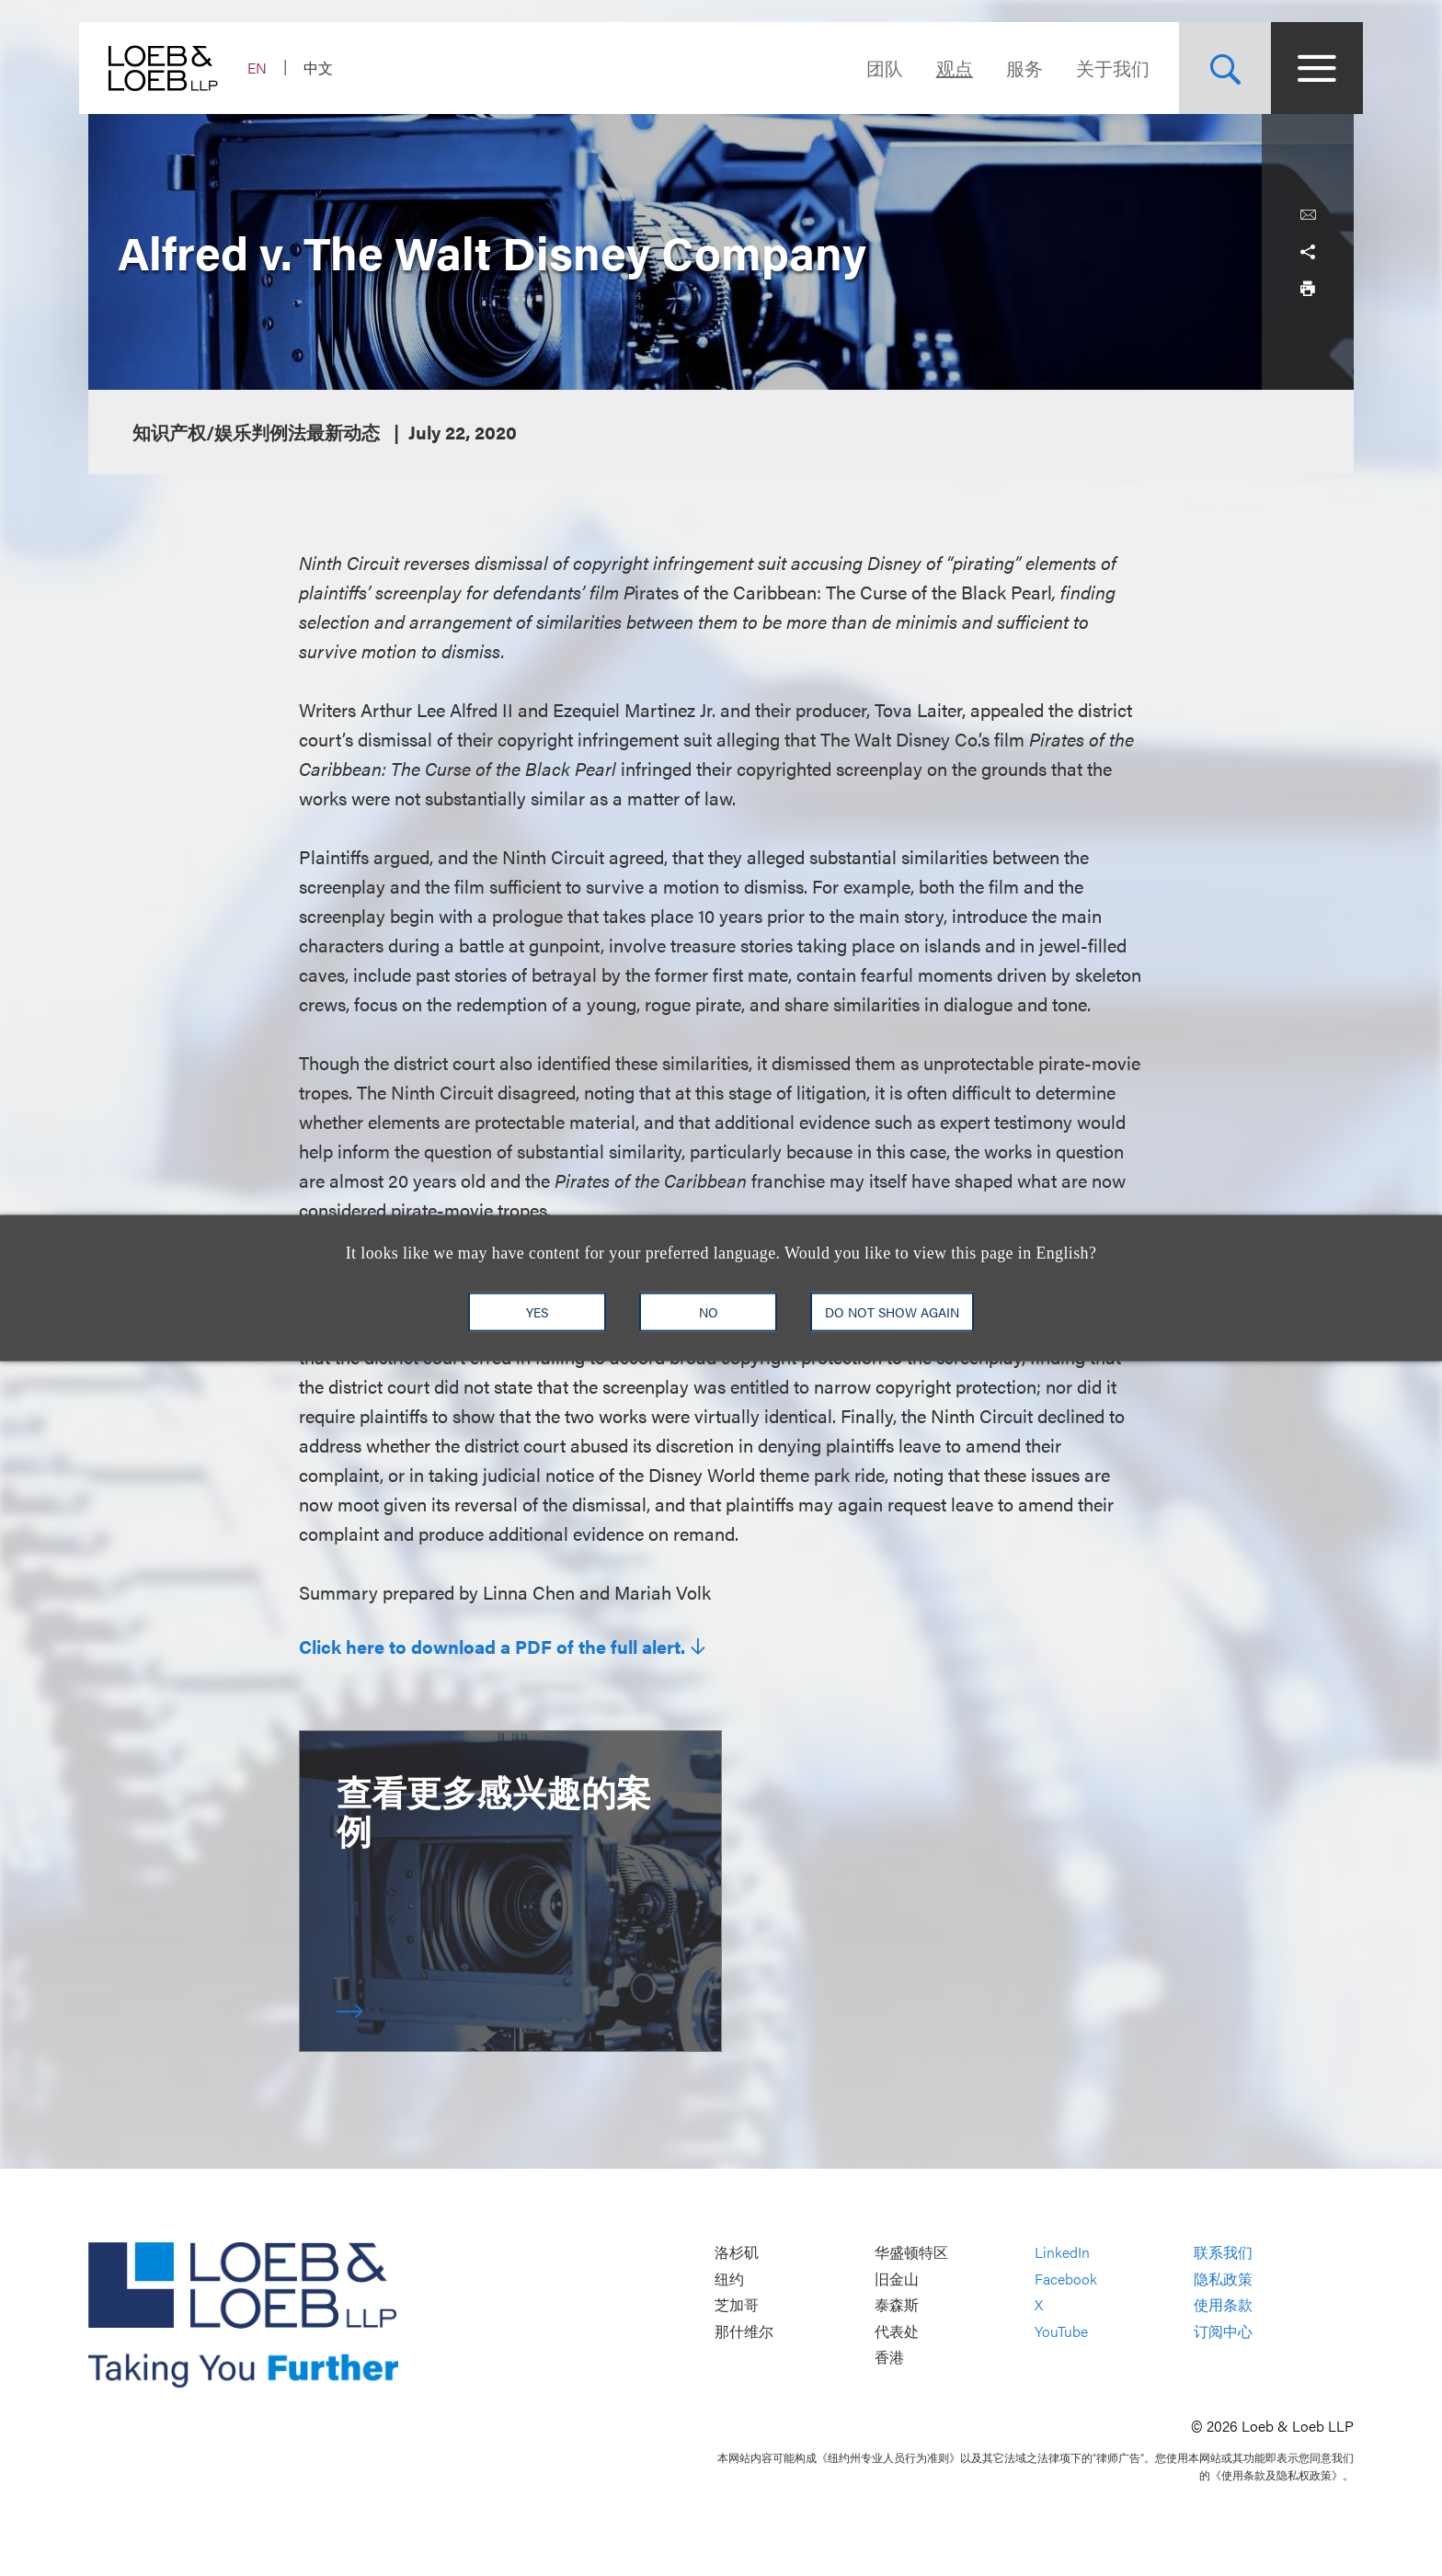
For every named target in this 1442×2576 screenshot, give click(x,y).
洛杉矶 (737, 2252)
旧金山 (897, 2278)
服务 (1015, 67)
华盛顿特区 (911, 2252)
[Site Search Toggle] (1216, 68)
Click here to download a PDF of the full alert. (492, 1646)
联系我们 (1223, 2252)
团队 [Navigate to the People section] (875, 67)
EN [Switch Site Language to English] (266, 67)
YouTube (1061, 2331)
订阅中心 (1223, 2331)
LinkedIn (1062, 2252)
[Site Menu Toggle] (1308, 68)
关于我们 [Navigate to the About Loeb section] (1103, 67)
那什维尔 (744, 2331)
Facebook (1066, 2278)
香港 (889, 2357)
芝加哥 (737, 2305)
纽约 (729, 2278)
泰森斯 (897, 2305)
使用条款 (1223, 2305)
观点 (945, 67)
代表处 (897, 2331)
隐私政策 (1223, 2278)
